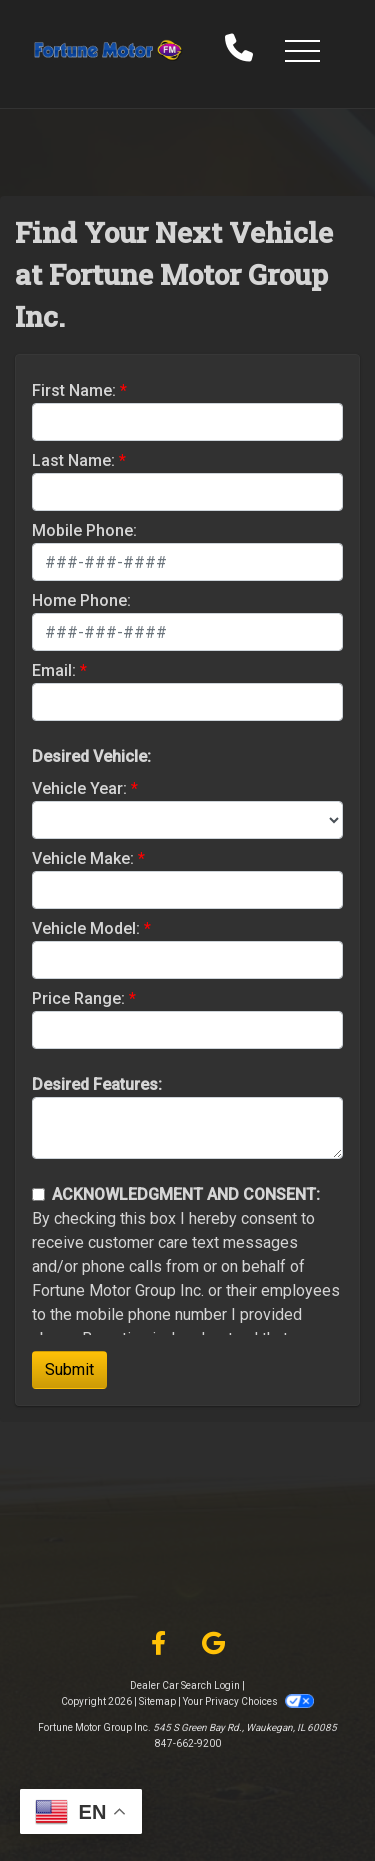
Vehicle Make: (83, 858)
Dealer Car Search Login (185, 1685)
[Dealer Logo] (108, 50)
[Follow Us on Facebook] (158, 1644)
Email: (54, 670)
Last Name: (73, 460)
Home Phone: (81, 600)
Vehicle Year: (79, 788)
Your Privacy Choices (248, 1701)
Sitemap (157, 1701)
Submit (69, 1369)
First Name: (74, 390)
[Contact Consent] (38, 1194)
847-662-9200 (188, 1743)
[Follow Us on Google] (213, 1644)
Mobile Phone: (84, 530)
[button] (302, 50)
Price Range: (78, 998)
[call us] (239, 50)
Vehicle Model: (86, 928)
